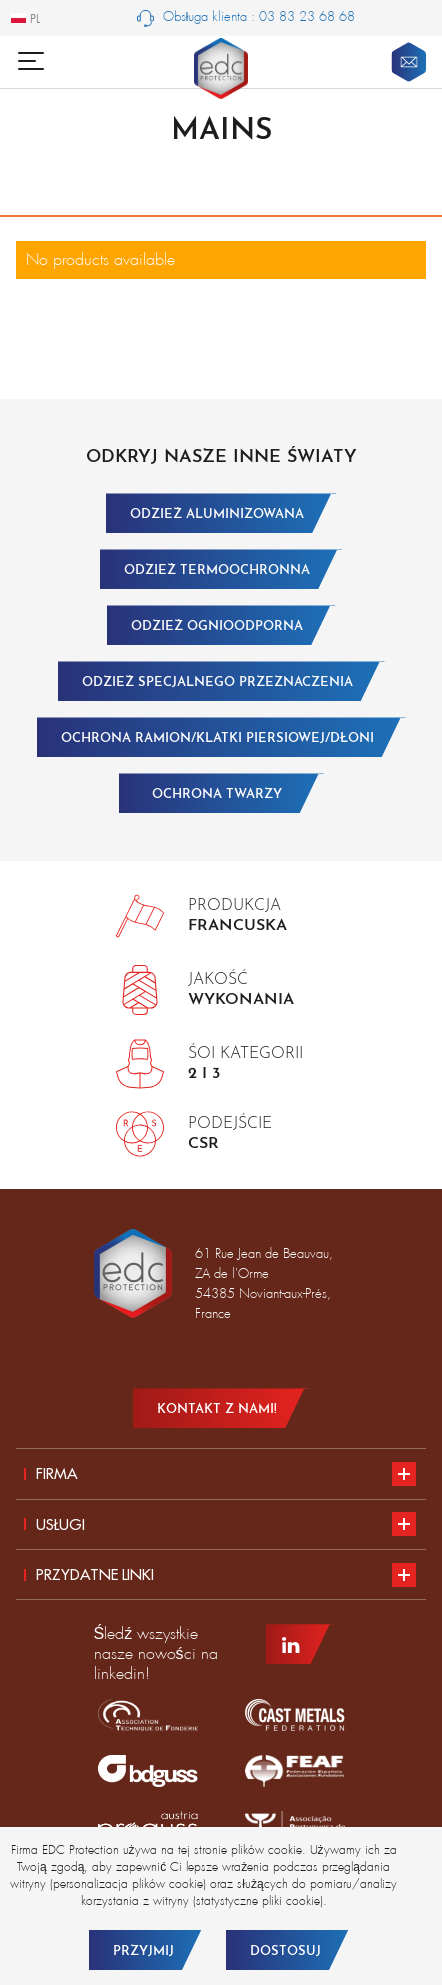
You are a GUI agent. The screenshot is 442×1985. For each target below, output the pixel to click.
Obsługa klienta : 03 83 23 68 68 (246, 17)
